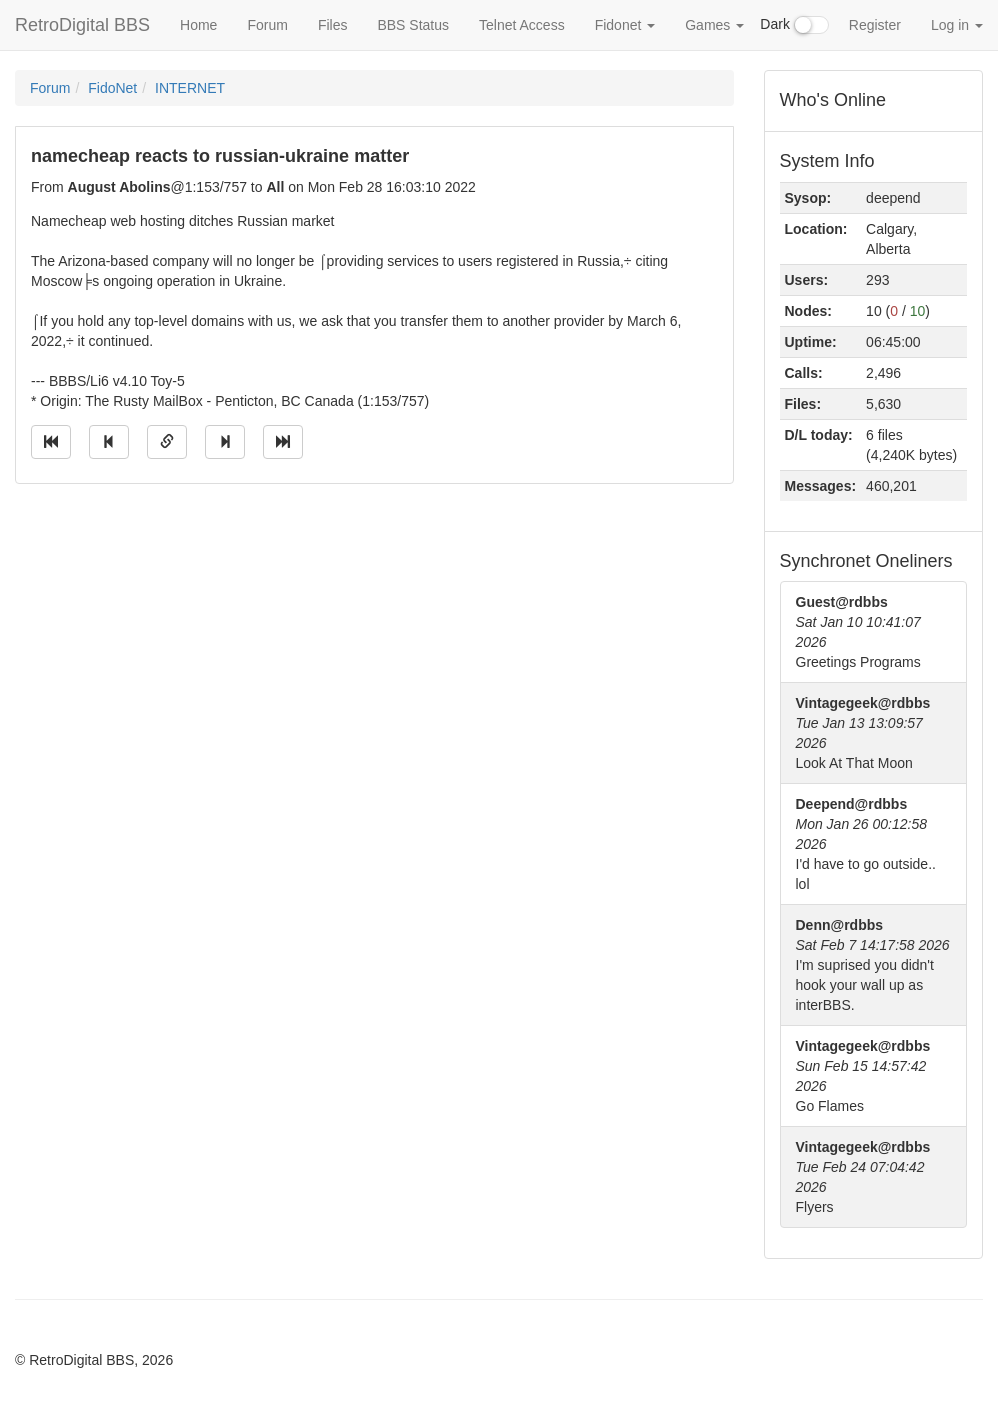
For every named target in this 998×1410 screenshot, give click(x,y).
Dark (794, 25)
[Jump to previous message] (109, 442)
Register (875, 25)
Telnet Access (522, 25)
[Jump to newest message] (283, 442)
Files (333, 25)
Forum (267, 25)
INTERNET (190, 88)
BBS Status (413, 25)
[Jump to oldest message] (51, 442)
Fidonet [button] (625, 25)
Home (198, 25)
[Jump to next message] (225, 442)
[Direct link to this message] (167, 442)
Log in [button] (957, 25)
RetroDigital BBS (82, 25)
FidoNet (112, 88)
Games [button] (714, 25)
